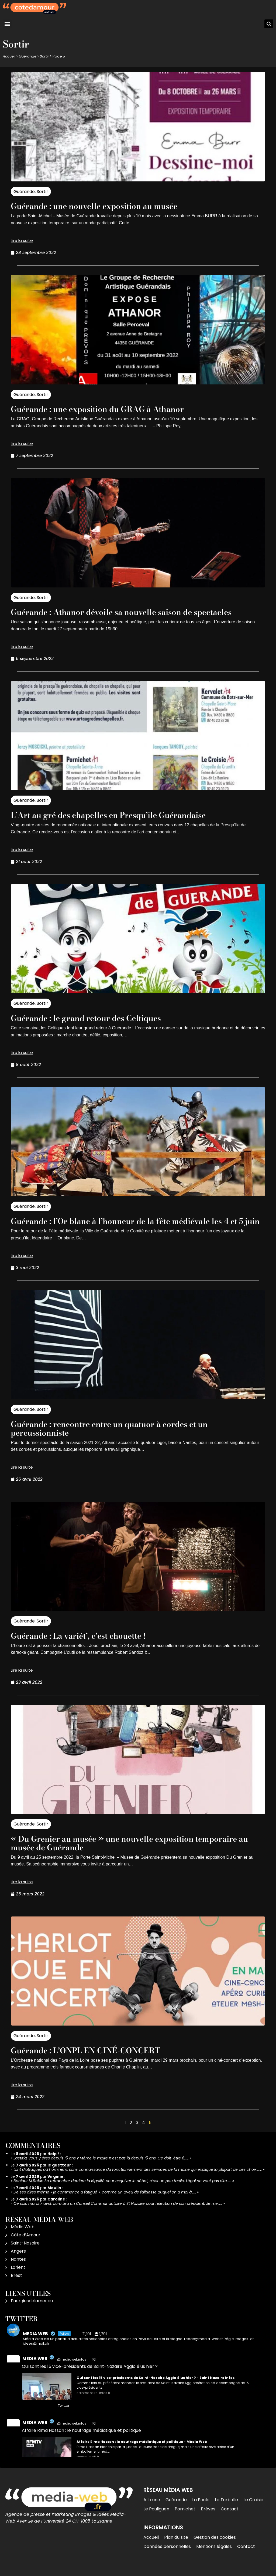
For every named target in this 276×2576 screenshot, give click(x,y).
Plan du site (176, 2546)
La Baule (200, 2508)
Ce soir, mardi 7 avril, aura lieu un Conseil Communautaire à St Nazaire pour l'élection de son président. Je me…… (117, 2212)
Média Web (22, 2235)
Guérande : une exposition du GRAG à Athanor (106, 408)
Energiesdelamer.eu (32, 2309)
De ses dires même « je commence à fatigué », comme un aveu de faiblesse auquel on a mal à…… (104, 2200)
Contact (230, 2517)
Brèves (208, 2517)
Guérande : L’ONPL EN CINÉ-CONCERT (92, 2058)
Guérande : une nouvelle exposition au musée (103, 205)
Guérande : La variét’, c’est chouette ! (86, 1644)
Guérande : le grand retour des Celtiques (94, 1018)
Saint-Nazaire (25, 2252)
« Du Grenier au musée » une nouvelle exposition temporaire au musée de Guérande (136, 1851)
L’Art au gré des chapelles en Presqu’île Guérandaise (119, 815)
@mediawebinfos (71, 2368)
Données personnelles (167, 2555)
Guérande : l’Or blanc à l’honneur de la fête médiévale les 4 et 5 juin (137, 1225)
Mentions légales (214, 2555)
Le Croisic (253, 2508)
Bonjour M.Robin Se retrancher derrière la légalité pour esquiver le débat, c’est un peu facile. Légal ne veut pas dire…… (122, 2189)
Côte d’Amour (25, 2243)
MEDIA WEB (34, 2367)
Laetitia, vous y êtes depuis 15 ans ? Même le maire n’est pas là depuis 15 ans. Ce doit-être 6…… (101, 2166)
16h (95, 2368)
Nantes (18, 2268)
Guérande (27, 56)
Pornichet (185, 2517)
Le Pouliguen (156, 2517)
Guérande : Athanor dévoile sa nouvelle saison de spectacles (133, 611)
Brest (16, 2284)
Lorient (18, 2276)
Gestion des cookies (215, 2546)
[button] (7, 23)
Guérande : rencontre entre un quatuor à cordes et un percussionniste (120, 1437)
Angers (18, 2260)
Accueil (9, 56)
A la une (151, 2508)
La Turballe (226, 2508)
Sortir (44, 56)
